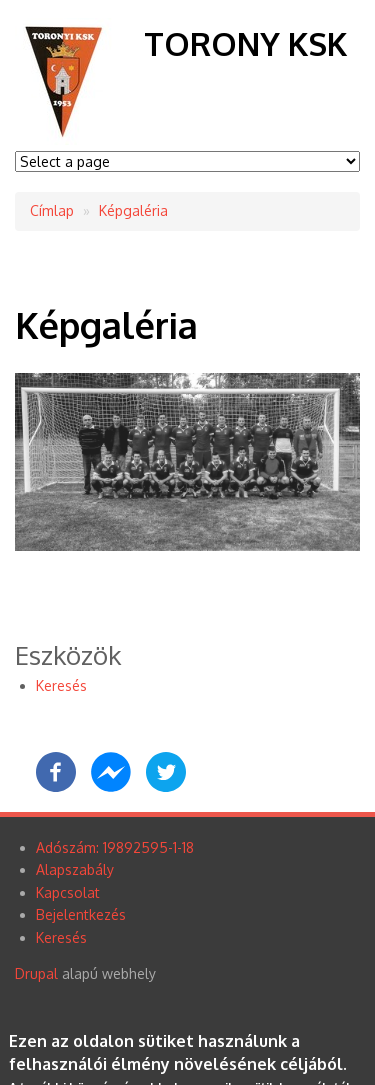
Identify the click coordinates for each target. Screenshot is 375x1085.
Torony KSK (245, 43)
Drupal (36, 973)
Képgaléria (133, 210)
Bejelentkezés (81, 914)
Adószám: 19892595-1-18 (115, 847)
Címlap (52, 210)
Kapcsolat (68, 892)
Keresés (61, 685)
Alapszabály (75, 869)
